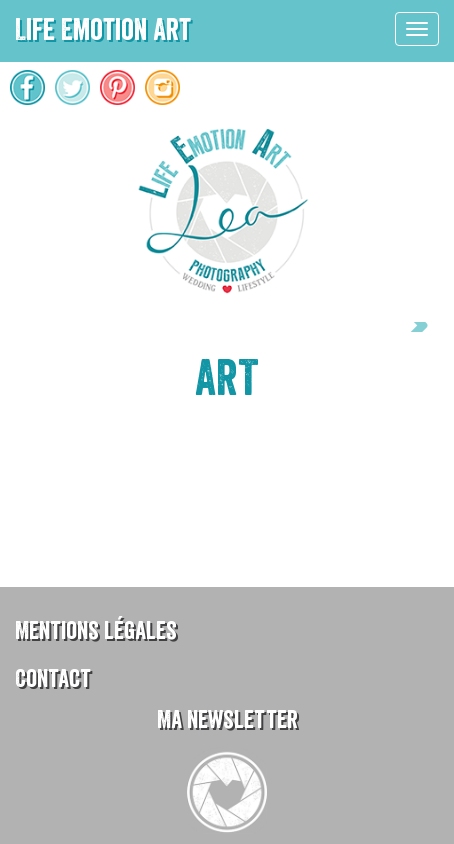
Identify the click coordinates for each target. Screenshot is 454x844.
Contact (53, 678)
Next (409, 327)
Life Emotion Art (103, 30)
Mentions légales (96, 630)
